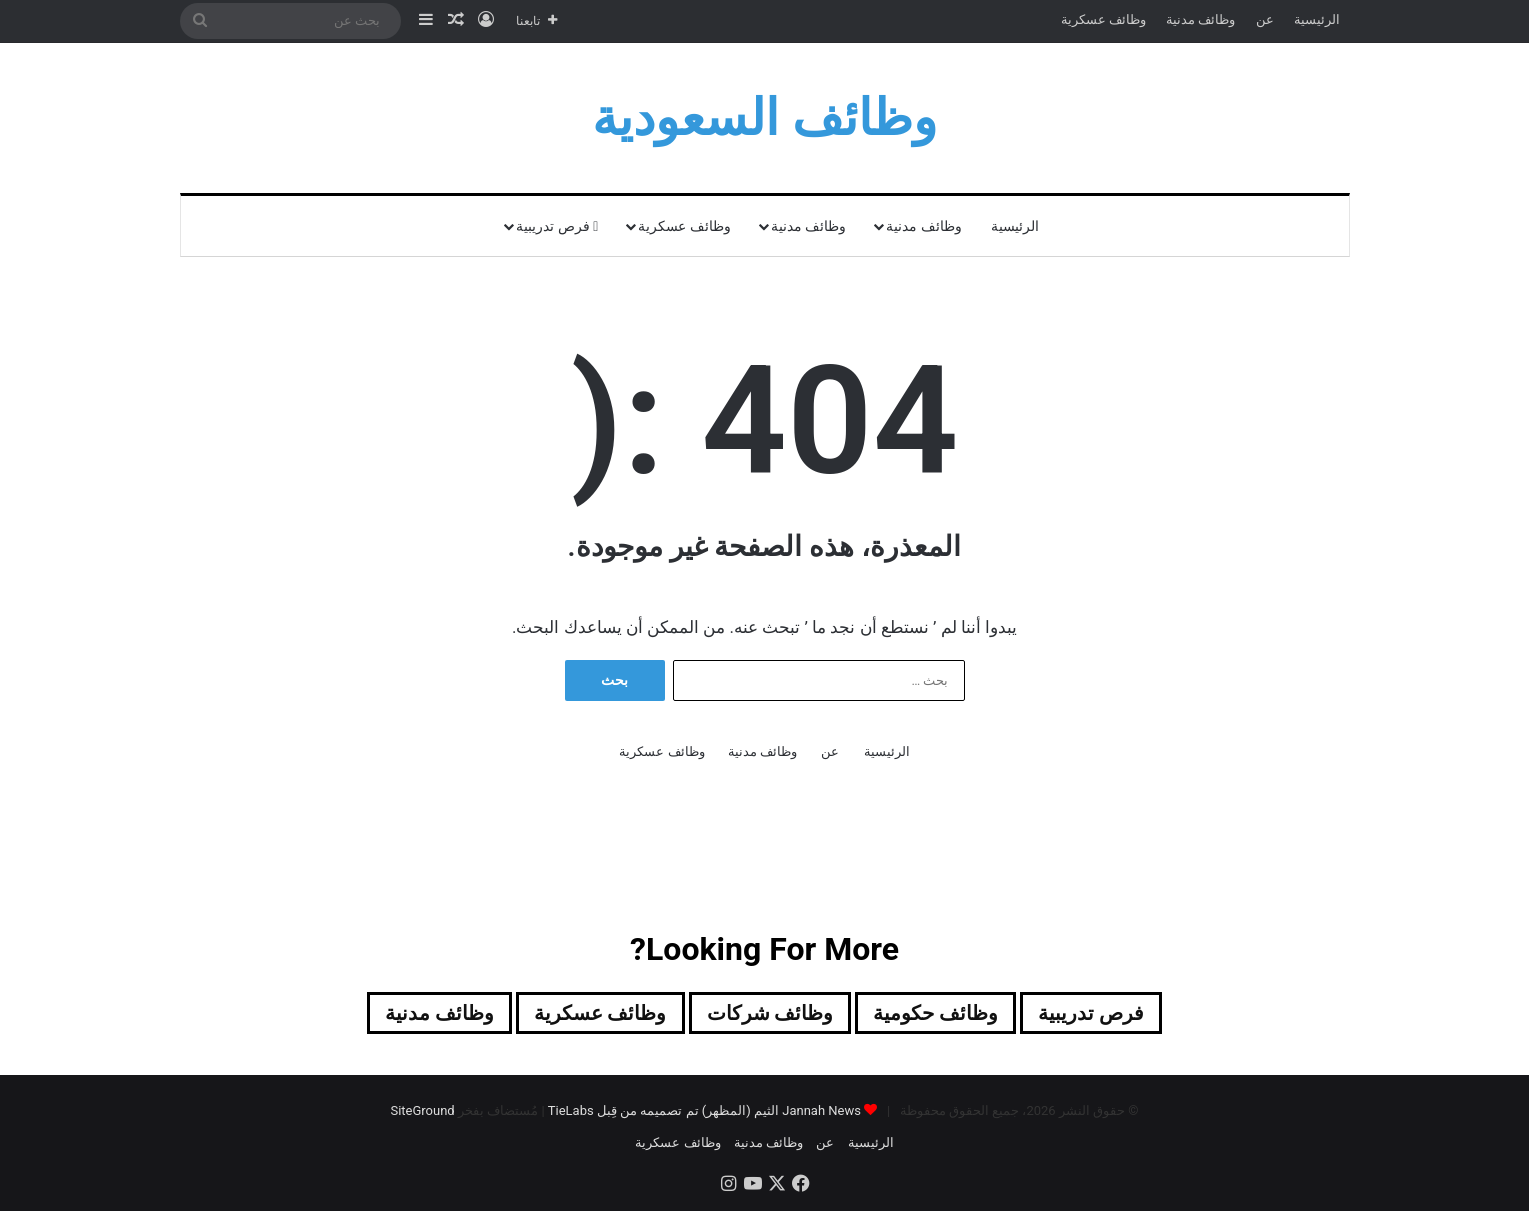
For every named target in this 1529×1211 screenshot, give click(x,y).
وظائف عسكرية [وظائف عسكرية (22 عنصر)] (600, 1013)
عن (1265, 19)
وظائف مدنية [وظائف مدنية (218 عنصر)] (439, 1013)
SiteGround (422, 1110)
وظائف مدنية (1200, 19)
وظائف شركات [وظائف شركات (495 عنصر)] (770, 1013)
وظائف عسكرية (1103, 19)
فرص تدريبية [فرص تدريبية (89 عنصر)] (1091, 1013)
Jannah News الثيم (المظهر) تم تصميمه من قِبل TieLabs (704, 1110)
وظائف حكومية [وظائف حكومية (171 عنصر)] (935, 1013)
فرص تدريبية (557, 226)
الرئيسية (1317, 19)
